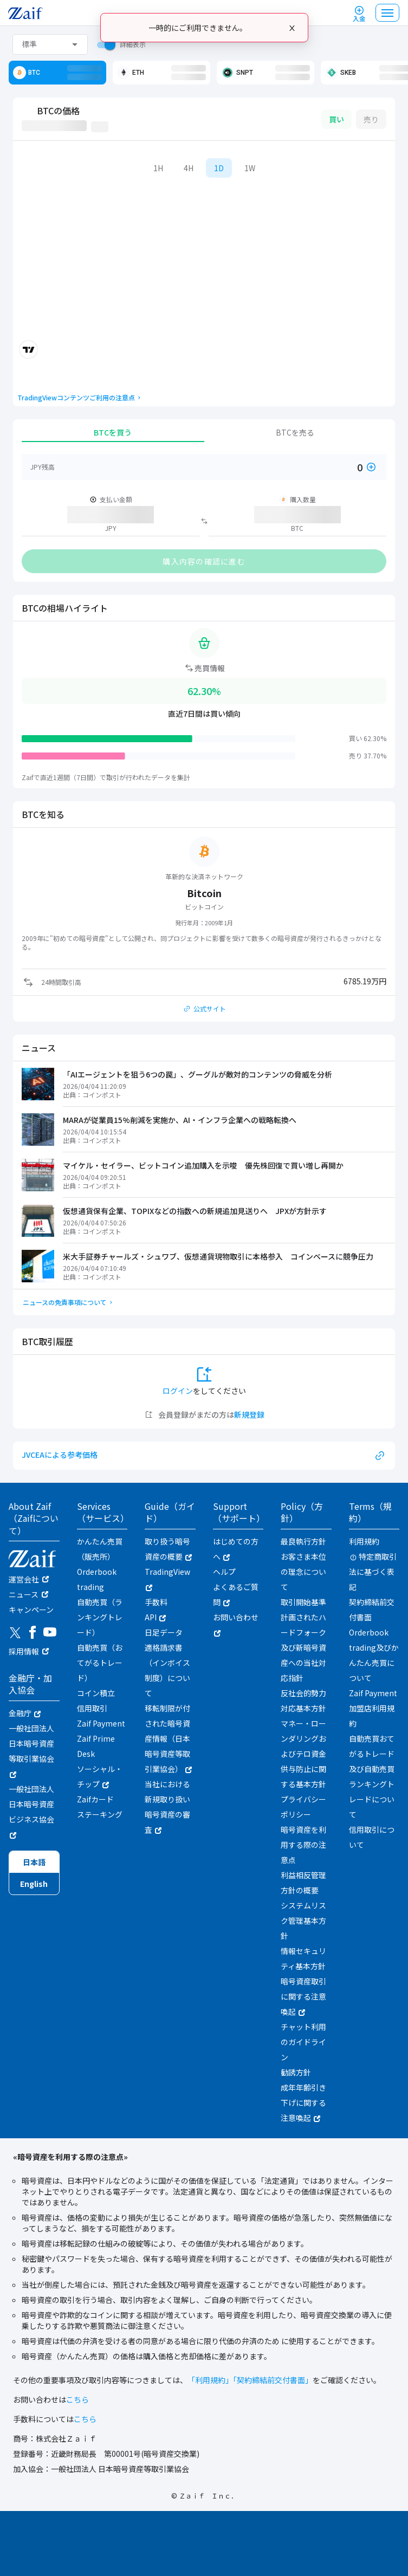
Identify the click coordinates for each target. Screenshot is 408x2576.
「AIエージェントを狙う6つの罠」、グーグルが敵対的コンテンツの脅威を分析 (197, 1074)
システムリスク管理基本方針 (303, 1920)
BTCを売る (295, 432)
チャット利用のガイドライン (303, 2041)
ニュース (23, 1594)
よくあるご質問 (235, 1594)
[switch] (103, 44)
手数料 (156, 1602)
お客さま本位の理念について (303, 1571)
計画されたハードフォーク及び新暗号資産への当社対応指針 (303, 1647)
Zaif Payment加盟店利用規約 (373, 1708)
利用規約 (364, 1541)
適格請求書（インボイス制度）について (167, 1670)
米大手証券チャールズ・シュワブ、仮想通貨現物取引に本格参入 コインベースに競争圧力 (218, 1256)
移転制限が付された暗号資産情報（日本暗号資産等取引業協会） (168, 1738)
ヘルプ (224, 1571)
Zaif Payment (101, 1723)
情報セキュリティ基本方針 (303, 1958)
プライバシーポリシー (303, 1807)
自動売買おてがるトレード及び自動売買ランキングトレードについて (371, 1776)
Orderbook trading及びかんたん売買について (374, 1655)
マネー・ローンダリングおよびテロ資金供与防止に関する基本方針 (303, 1753)
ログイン (178, 1390)
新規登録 (249, 1414)
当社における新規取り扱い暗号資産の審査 (167, 1807)
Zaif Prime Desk (96, 1746)
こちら (77, 2399)
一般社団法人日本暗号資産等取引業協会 (31, 1750)
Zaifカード (95, 1799)
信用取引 (92, 1708)
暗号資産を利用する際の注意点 (303, 1844)
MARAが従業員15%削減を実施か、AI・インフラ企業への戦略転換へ (179, 1119)
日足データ (164, 1632)
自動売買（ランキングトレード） (99, 1617)
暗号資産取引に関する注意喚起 (303, 1996)
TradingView (167, 1578)
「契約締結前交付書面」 (273, 2379)
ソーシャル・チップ (99, 1776)
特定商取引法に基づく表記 (373, 1571)
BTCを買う (113, 432)
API (155, 1617)
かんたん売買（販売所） (99, 1549)
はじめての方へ (235, 1549)
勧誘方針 (296, 2072)
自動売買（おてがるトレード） (99, 1662)
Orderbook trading (96, 1579)
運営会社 (24, 1579)
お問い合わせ (235, 1624)
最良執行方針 (303, 1541)
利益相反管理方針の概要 (303, 1883)
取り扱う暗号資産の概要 (168, 1549)
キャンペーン (31, 1609)
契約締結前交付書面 (371, 1610)
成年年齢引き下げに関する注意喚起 (303, 2102)
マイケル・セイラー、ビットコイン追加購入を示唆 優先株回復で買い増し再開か (203, 1165)
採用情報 (24, 1651)
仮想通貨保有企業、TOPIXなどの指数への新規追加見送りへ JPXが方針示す (195, 1210)
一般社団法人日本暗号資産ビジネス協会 (31, 1811)
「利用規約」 (210, 2379)
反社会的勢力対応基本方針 (303, 1701)
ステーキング (99, 1814)
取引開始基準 (303, 1602)
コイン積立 (96, 1693)
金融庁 (25, 1713)
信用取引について (371, 1837)
